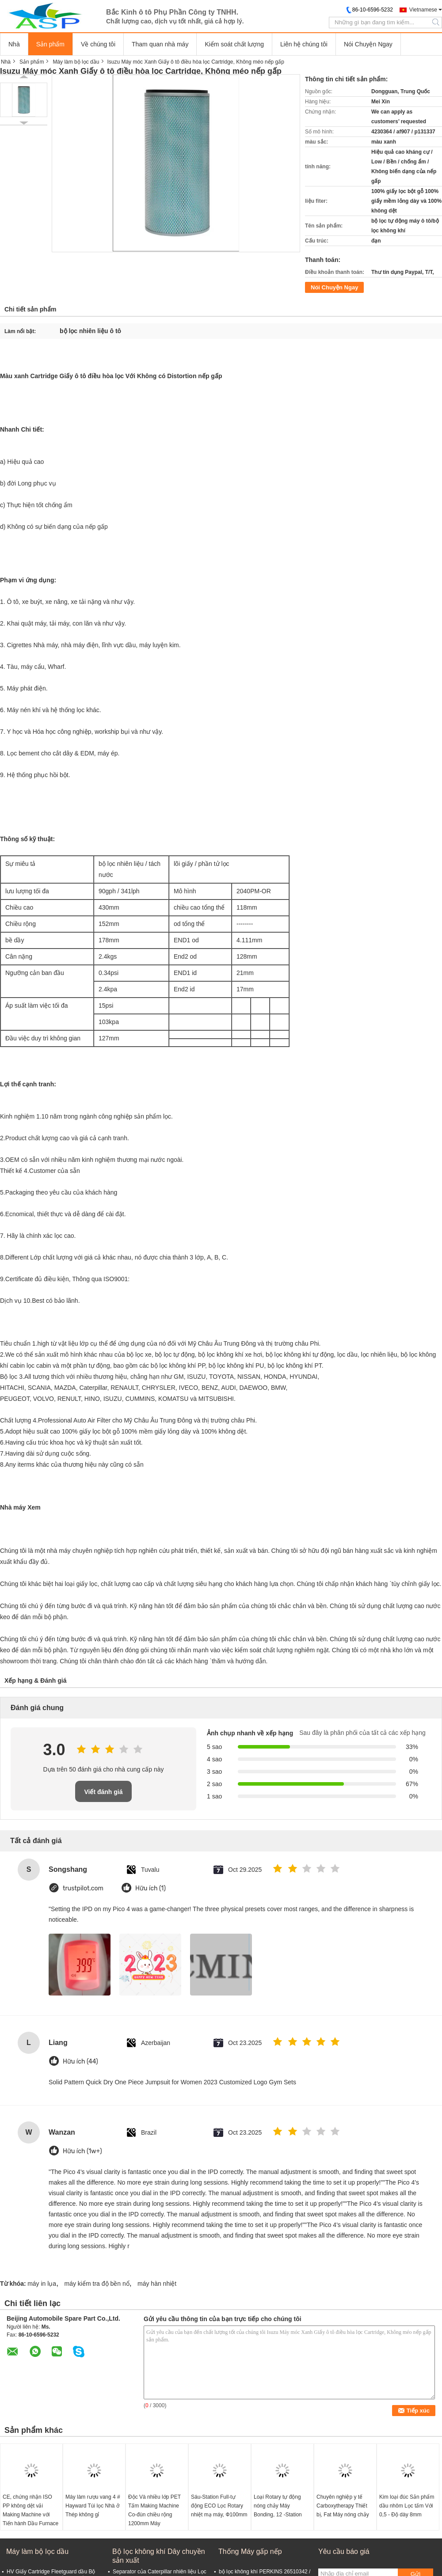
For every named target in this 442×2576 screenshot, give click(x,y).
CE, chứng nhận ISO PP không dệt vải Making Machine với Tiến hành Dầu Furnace (30, 2510)
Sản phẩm (50, 44)
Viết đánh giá (103, 1791)
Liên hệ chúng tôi (304, 44)
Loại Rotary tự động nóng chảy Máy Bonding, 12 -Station (278, 2506)
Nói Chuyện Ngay (368, 44)
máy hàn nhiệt (156, 2283)
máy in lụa (41, 2283)
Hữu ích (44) (80, 2061)
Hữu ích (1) (150, 1888)
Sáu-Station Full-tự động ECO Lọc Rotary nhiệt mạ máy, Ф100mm (219, 2506)
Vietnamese (423, 10)
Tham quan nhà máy (160, 44)
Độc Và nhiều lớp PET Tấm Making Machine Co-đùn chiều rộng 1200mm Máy (154, 2510)
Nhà (14, 44)
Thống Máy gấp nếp (250, 2551)
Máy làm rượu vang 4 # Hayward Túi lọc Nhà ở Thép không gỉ (92, 2506)
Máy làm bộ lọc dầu (76, 62)
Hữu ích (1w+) (82, 2151)
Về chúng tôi (98, 44)
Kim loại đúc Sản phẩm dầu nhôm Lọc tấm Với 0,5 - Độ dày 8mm (406, 2506)
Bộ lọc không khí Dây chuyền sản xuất (158, 2556)
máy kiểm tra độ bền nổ (97, 2283)
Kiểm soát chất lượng (234, 44)
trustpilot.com (83, 1888)
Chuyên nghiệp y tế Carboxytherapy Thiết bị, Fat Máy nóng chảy (342, 2506)
